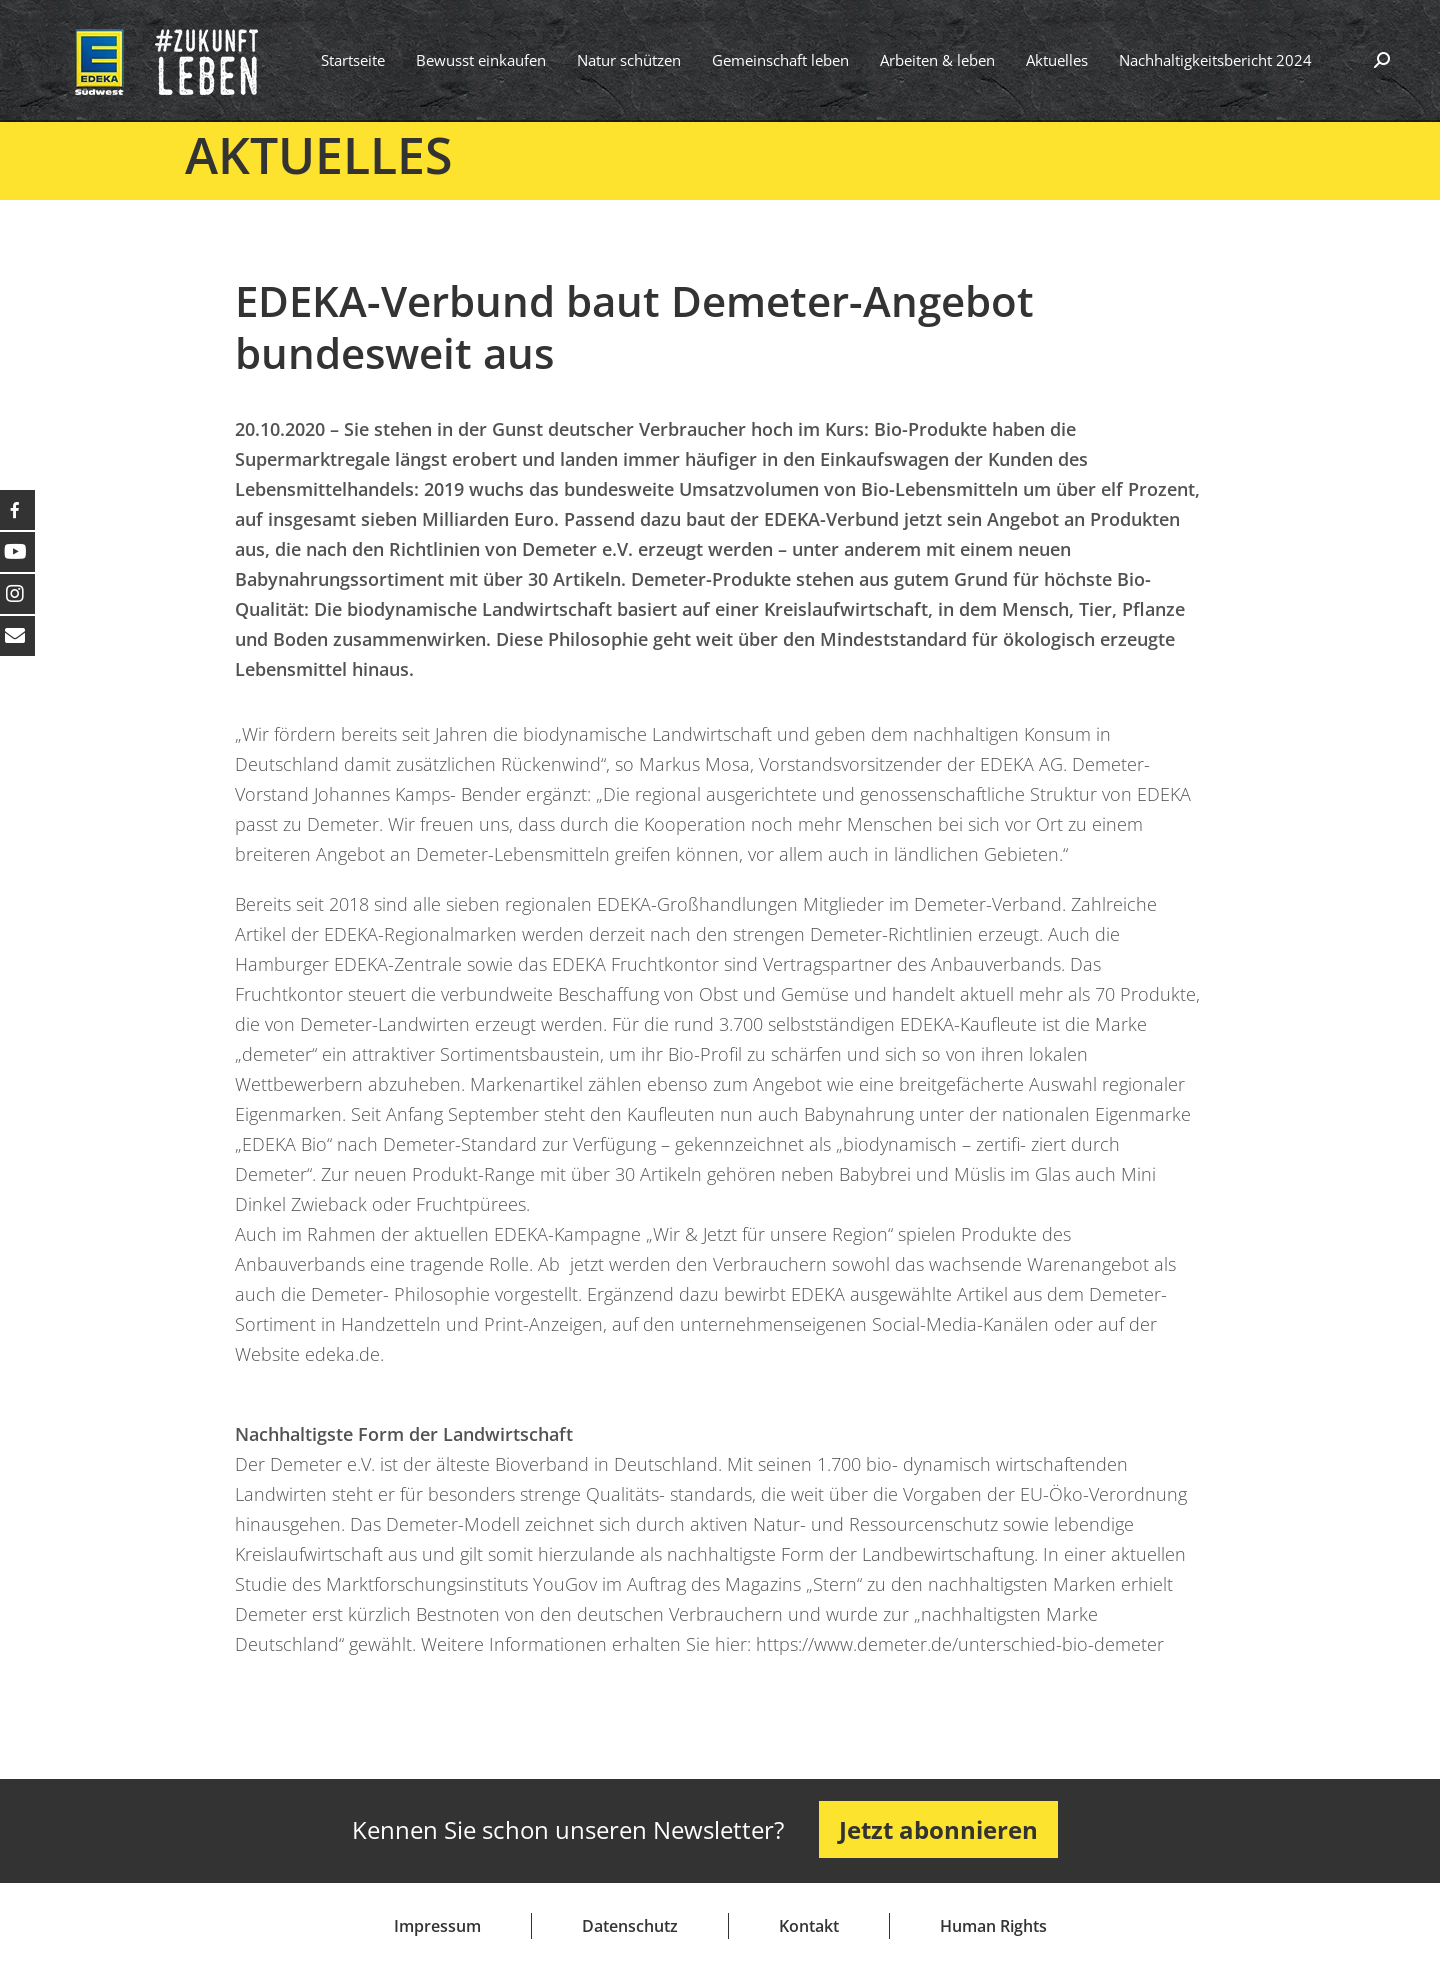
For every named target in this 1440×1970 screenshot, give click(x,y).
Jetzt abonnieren (938, 1829)
